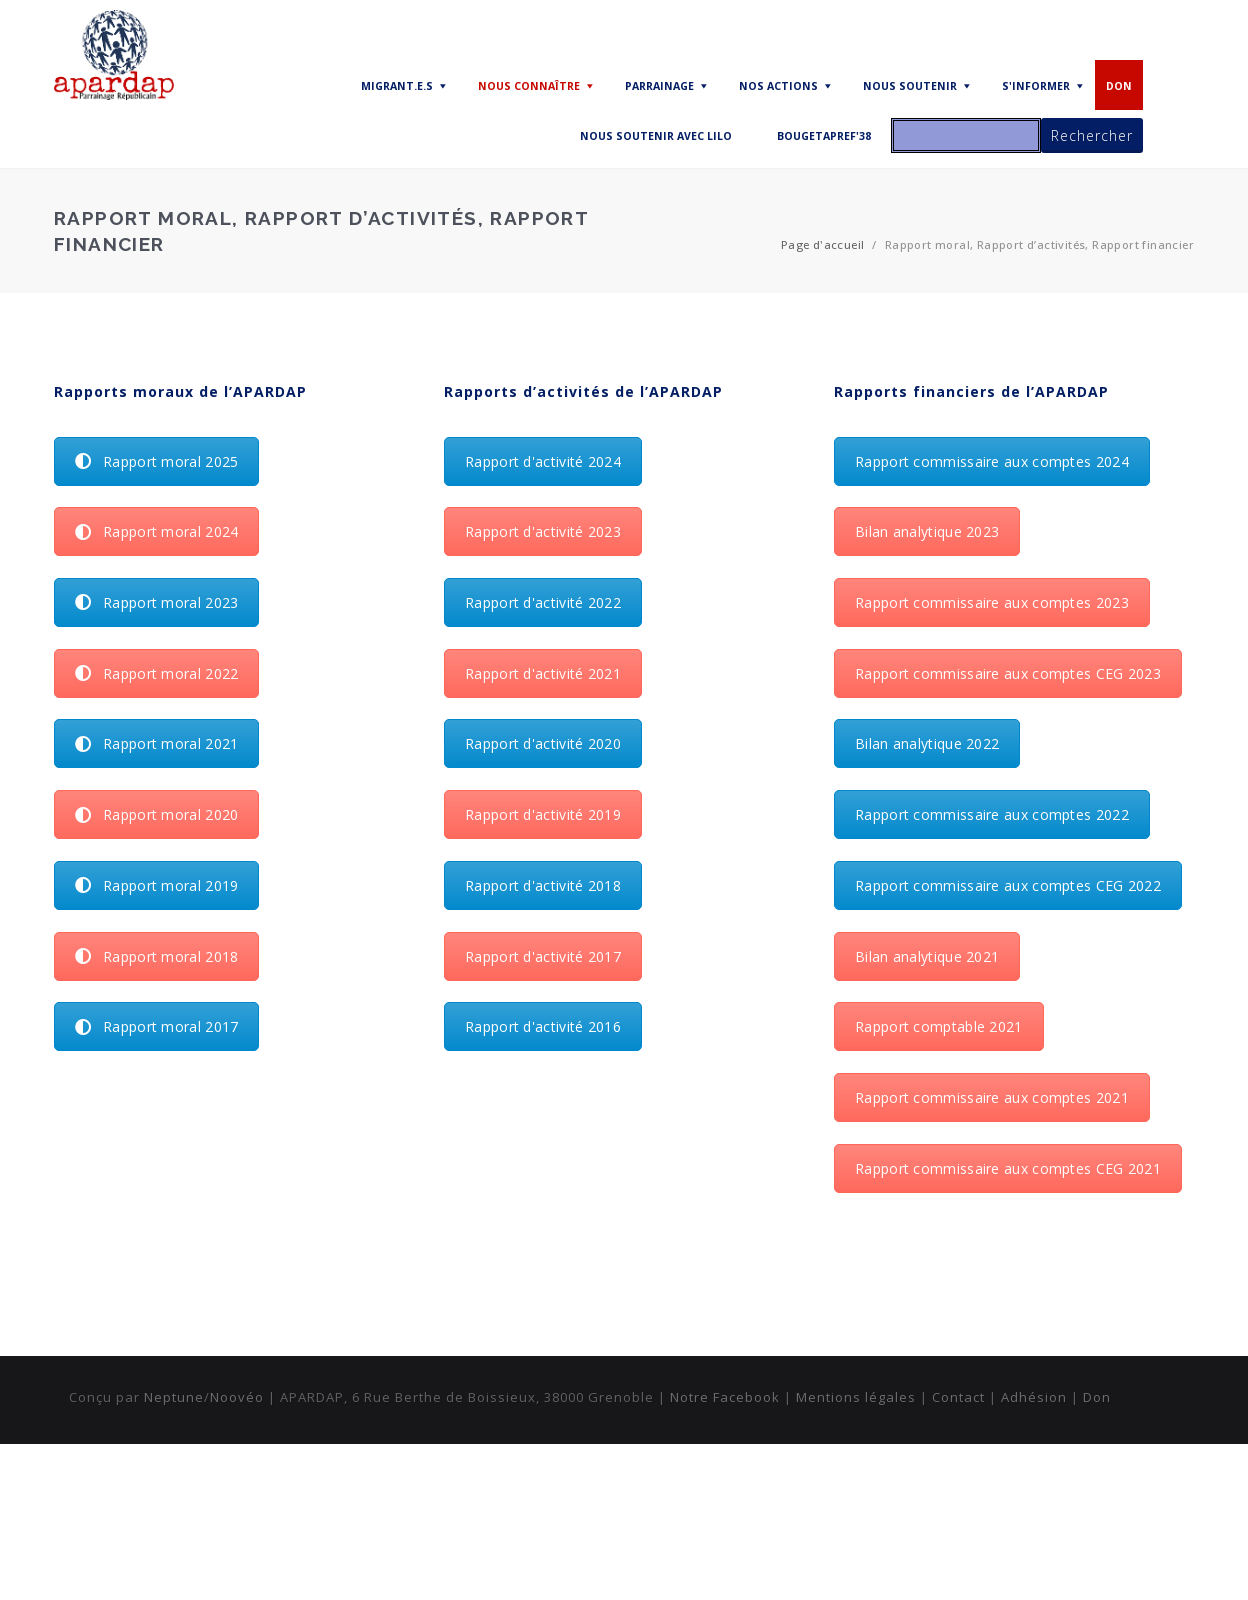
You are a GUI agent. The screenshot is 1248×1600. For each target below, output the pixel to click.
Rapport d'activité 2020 (543, 743)
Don (1097, 1397)
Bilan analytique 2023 (927, 531)
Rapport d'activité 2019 (543, 814)
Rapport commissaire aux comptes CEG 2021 (1008, 1168)
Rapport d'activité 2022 (543, 602)
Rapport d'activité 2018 (543, 885)
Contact (958, 1397)
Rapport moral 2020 (156, 814)
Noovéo (237, 1397)
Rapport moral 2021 (156, 743)
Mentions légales (856, 1397)
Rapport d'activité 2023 (543, 531)
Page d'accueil (823, 244)
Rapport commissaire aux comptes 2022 (992, 814)
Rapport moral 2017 (156, 1026)
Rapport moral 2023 (156, 602)
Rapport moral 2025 (156, 461)
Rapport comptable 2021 (939, 1026)
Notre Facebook (725, 1397)
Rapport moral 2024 (156, 531)
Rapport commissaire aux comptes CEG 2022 (1008, 885)
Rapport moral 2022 (156, 673)
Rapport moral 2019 (156, 885)
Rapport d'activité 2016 (543, 1026)
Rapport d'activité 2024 (543, 461)
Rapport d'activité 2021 (543, 673)
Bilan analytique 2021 (927, 956)
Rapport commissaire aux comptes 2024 (992, 461)
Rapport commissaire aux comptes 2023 (992, 602)
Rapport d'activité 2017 (543, 956)
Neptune (174, 1397)
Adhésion (1034, 1397)
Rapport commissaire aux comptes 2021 (992, 1097)
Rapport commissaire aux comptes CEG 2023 (1008, 673)
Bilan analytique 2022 (927, 743)
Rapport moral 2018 (156, 956)
